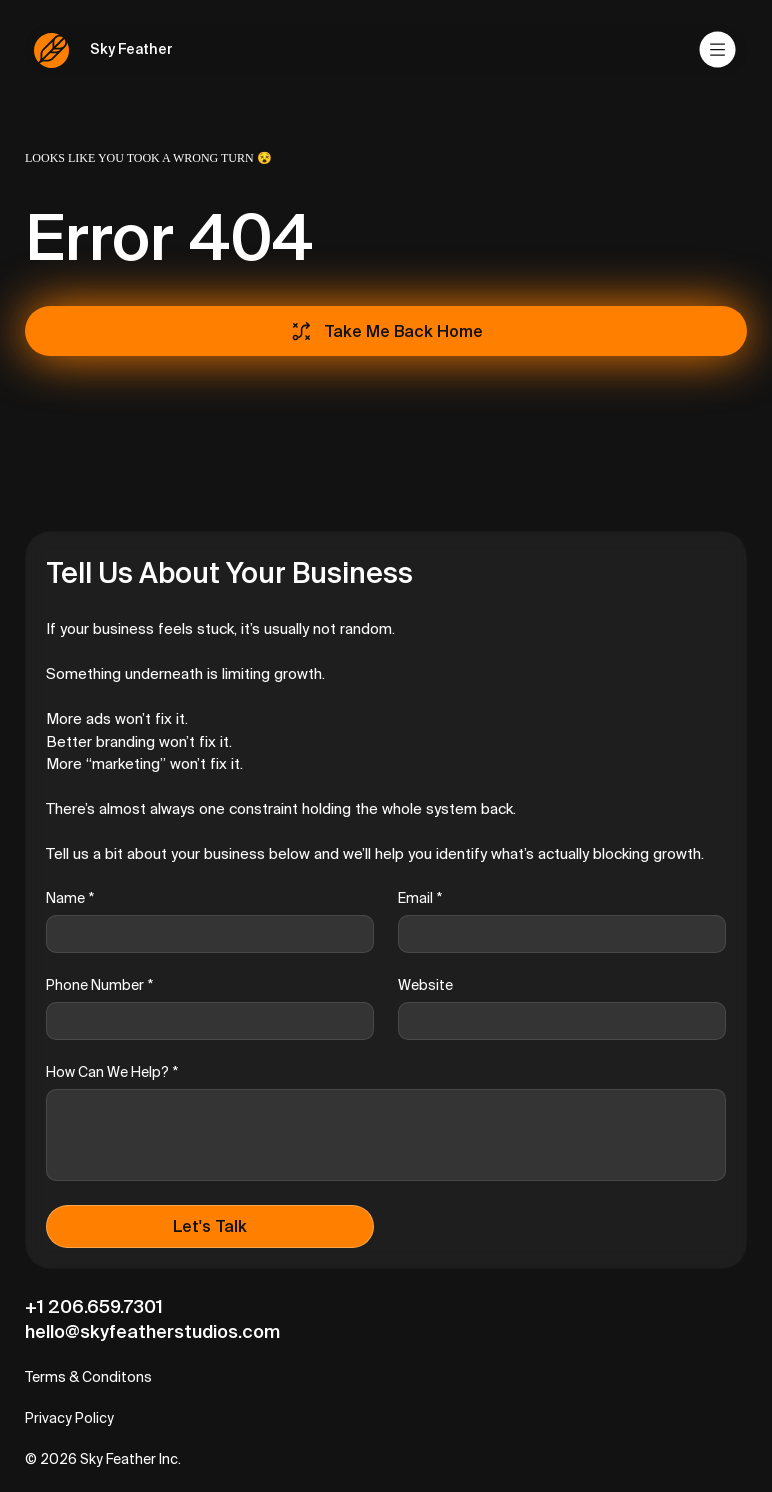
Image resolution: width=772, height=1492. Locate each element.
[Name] (204, 934)
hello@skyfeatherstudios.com (152, 1331)
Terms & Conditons (88, 1377)
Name (70, 898)
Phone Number (99, 985)
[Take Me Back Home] (386, 331)
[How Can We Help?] (386, 1135)
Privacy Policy (69, 1418)
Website (425, 985)
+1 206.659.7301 (94, 1306)
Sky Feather (131, 49)
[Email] (556, 934)
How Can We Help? (112, 1072)
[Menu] (718, 50)
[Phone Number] (204, 1021)
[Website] (556, 1021)
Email (420, 898)
